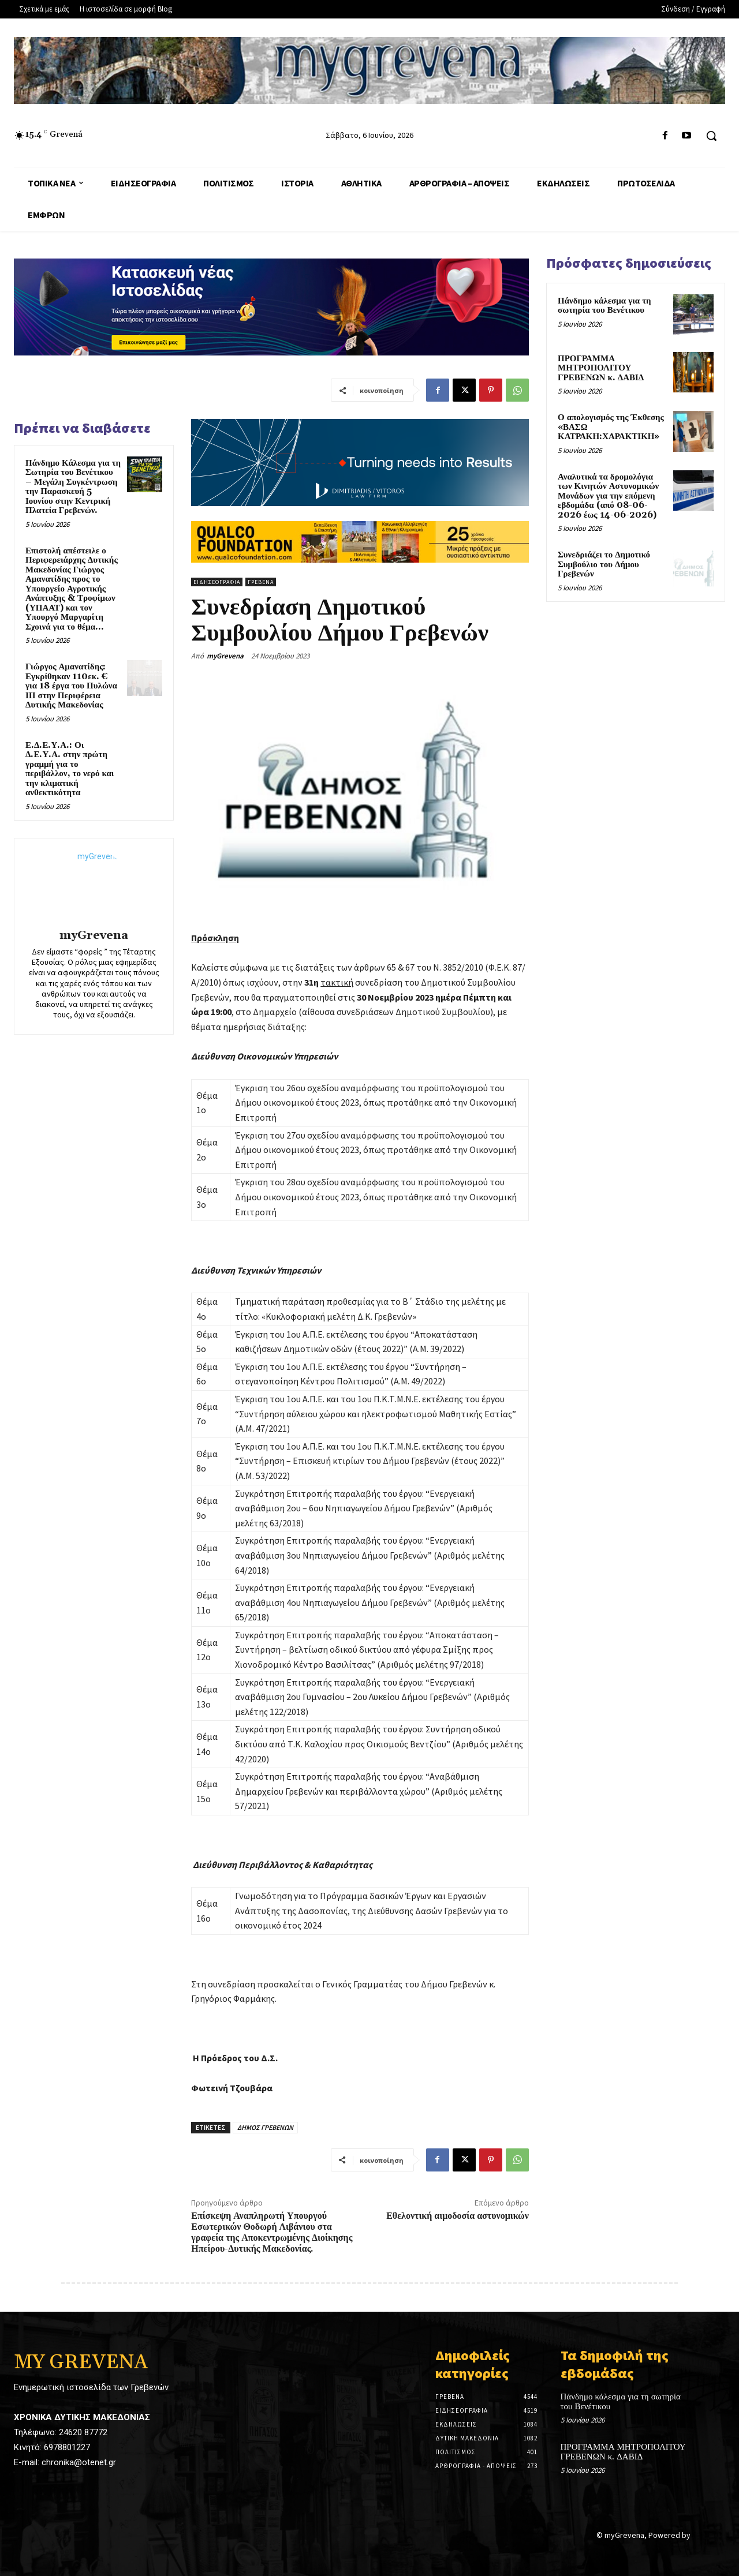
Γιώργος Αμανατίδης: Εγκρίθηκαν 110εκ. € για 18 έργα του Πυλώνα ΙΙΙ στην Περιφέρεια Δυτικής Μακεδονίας (71, 685)
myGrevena (93, 936)
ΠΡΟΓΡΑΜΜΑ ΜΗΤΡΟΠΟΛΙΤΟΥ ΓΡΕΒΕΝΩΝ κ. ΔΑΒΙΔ (601, 368)
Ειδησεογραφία (216, 582)
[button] (711, 135)
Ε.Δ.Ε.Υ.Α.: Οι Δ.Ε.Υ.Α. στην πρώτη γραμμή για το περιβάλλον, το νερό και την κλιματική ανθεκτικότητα (69, 769)
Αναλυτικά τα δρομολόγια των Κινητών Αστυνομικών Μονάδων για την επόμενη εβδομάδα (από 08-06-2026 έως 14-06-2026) (608, 496)
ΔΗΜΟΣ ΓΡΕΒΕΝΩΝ (265, 2127)
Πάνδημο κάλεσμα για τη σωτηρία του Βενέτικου (604, 305)
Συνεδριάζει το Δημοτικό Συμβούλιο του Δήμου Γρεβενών (604, 564)
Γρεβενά (260, 582)
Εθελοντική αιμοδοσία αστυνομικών (457, 2216)
